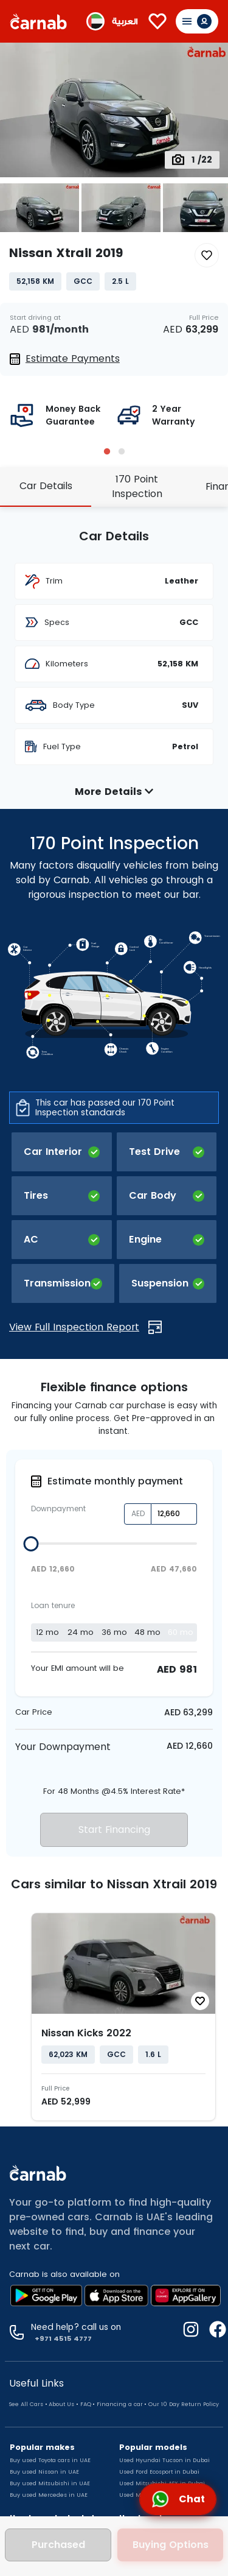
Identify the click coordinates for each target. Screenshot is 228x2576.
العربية (124, 21)
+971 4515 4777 (61, 2338)
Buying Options (171, 2545)
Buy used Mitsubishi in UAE (50, 2483)
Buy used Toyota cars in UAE (50, 2460)
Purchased (58, 2545)
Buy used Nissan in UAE (44, 2471)
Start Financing (114, 1830)
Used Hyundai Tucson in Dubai (164, 2460)
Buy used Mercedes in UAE (49, 2495)
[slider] (31, 1543)
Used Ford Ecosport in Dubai (159, 2471)
